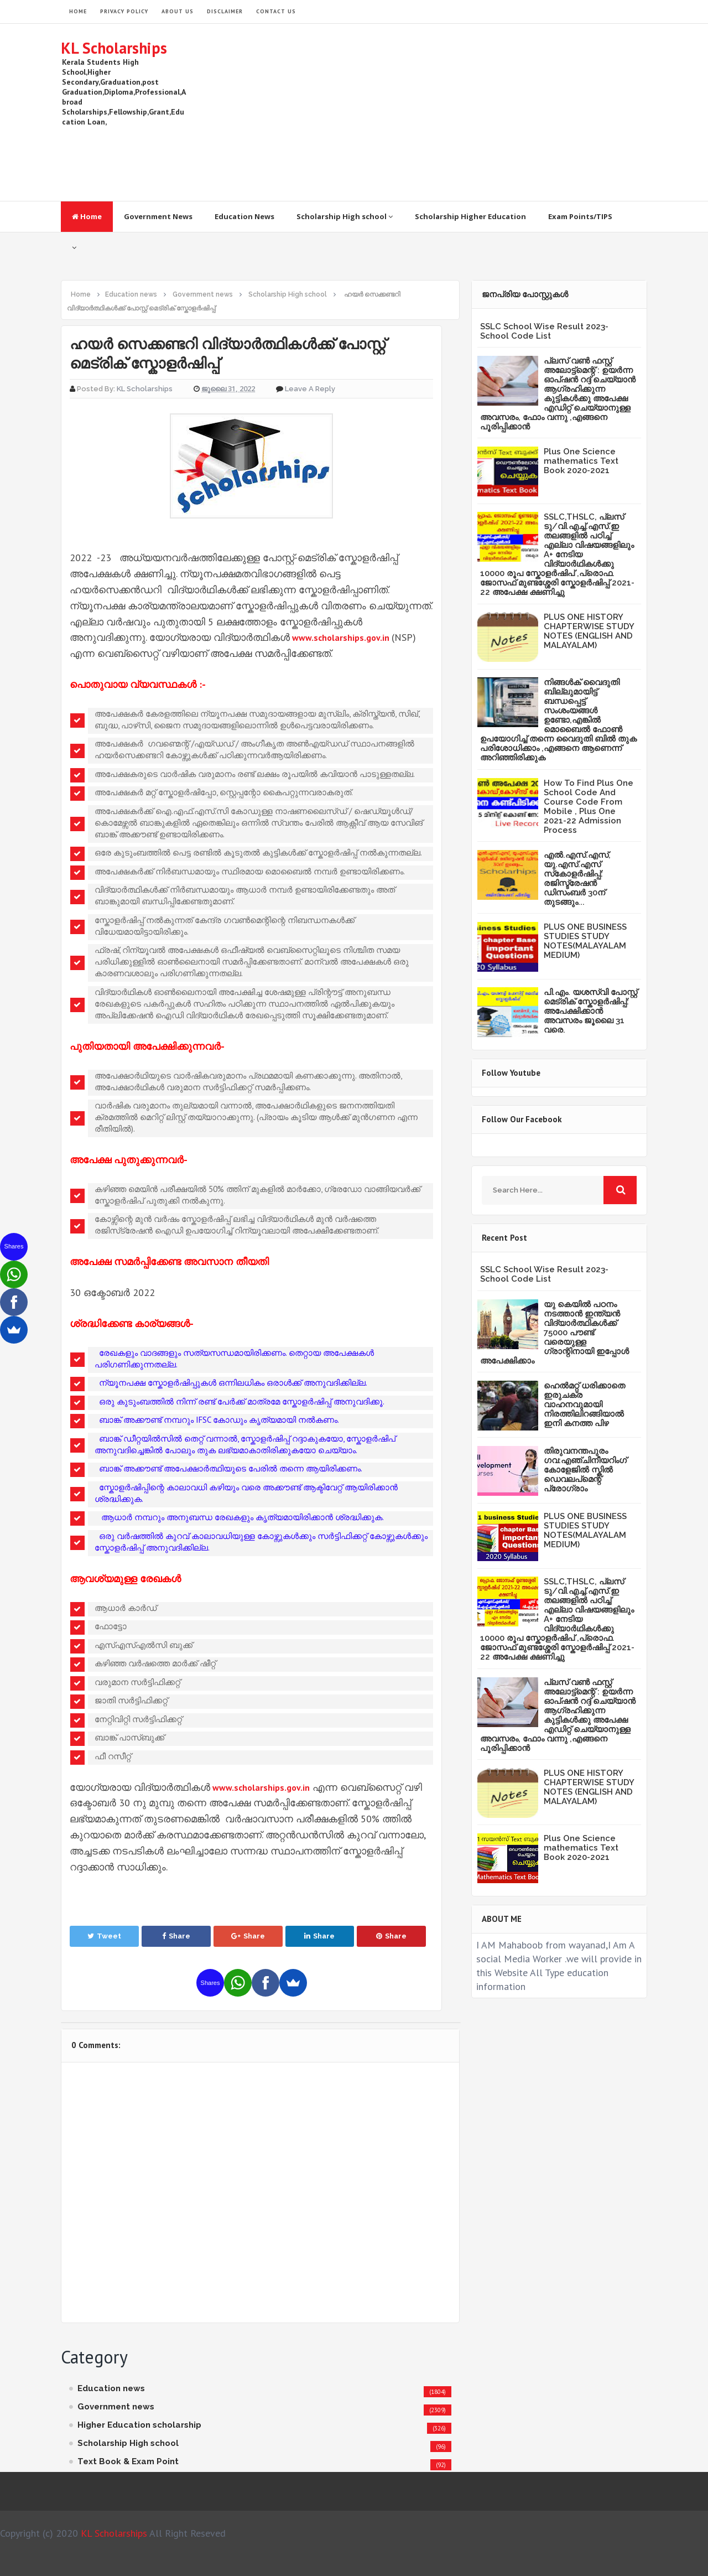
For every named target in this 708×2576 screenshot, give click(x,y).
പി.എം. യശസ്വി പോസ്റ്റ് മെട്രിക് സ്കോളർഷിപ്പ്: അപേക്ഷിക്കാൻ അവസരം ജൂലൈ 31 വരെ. (590, 1011)
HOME (78, 11)
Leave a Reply (310, 389)
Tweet (104, 1936)
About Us (178, 11)
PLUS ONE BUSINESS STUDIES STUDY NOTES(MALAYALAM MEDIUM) (585, 941)
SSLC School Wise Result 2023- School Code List (544, 331)
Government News (158, 216)
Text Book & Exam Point (128, 2461)
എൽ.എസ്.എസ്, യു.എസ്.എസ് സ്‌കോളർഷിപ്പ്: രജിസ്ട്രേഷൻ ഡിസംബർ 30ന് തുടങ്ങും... (577, 878)
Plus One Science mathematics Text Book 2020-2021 (581, 461)
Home (87, 216)
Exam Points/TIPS (580, 216)
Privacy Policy (124, 11)
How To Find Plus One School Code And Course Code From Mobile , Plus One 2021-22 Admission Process (588, 806)
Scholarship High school (344, 216)
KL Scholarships (114, 48)
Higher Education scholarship (139, 2425)
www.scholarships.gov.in (340, 637)
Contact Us (276, 11)
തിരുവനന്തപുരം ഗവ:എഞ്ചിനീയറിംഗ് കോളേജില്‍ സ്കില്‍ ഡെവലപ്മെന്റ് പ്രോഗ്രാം (585, 1470)
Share (176, 1936)
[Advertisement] (445, 112)
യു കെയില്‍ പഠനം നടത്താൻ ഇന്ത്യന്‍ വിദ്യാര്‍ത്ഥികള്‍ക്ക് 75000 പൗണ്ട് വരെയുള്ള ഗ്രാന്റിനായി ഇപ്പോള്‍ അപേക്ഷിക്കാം (554, 1332)
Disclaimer (225, 11)
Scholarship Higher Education (470, 216)
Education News (244, 216)
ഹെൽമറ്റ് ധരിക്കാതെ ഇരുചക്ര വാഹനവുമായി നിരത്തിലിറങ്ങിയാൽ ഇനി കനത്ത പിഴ (584, 1404)
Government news (115, 2407)
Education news (111, 2388)
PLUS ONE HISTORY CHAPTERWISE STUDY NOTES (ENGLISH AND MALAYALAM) (589, 631)
